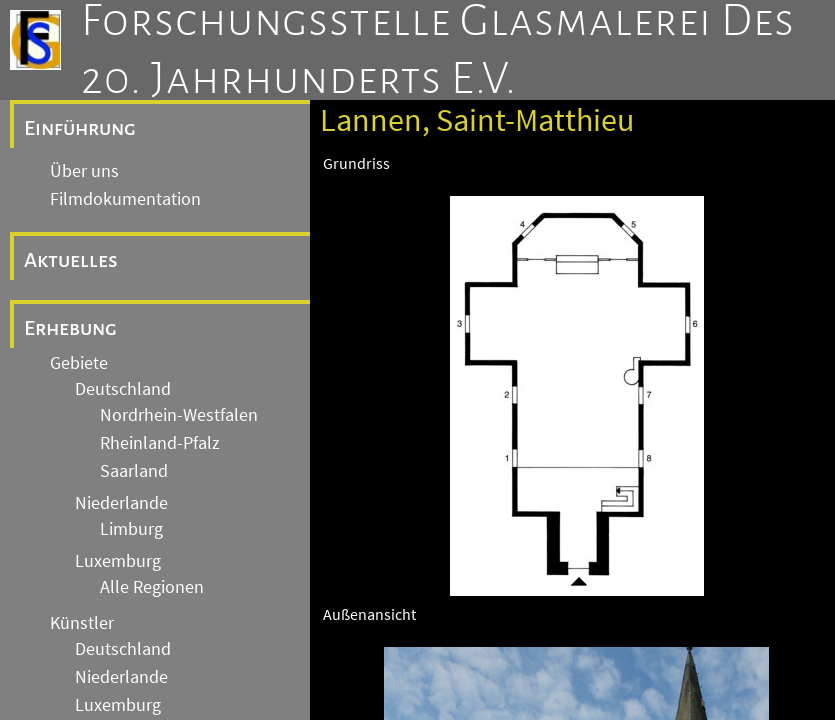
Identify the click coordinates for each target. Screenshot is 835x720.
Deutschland (123, 389)
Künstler (82, 623)
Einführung (80, 128)
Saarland (134, 471)
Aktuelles (71, 260)
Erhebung (70, 328)
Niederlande (121, 503)
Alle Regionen (152, 587)
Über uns (84, 171)
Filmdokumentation (125, 199)
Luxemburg (118, 561)
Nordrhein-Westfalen (179, 415)
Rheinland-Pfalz (160, 443)
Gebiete (79, 363)
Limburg (131, 529)
